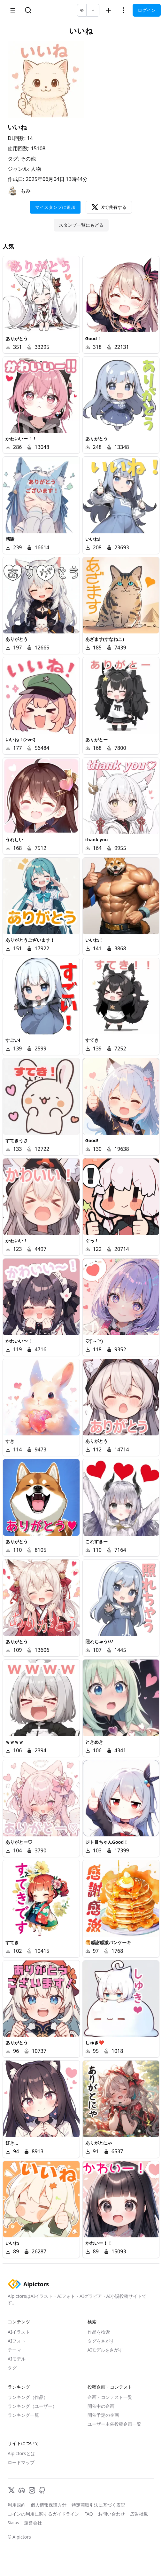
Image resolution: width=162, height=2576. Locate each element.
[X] (11, 2490)
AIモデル (17, 2359)
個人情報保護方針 (48, 2505)
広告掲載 (139, 2514)
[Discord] (22, 2490)
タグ (12, 2368)
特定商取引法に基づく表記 (98, 2505)
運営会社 (33, 2523)
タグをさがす (101, 2341)
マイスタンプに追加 (55, 207)
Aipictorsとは (21, 2453)
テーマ (14, 2350)
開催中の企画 (101, 2406)
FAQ (88, 2514)
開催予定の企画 (103, 2415)
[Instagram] (32, 2490)
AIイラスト (19, 2332)
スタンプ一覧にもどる (81, 225)
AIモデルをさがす (105, 2350)
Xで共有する (109, 207)
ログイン (147, 10)
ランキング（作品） (28, 2397)
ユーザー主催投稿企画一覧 (114, 2424)
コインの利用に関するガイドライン (43, 2514)
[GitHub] (42, 2490)
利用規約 (17, 2505)
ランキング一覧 (23, 2415)
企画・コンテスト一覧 (110, 2397)
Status (13, 2522)
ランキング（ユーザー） (32, 2406)
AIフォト (17, 2341)
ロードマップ (21, 2462)
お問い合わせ (111, 2514)
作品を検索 (99, 2332)
